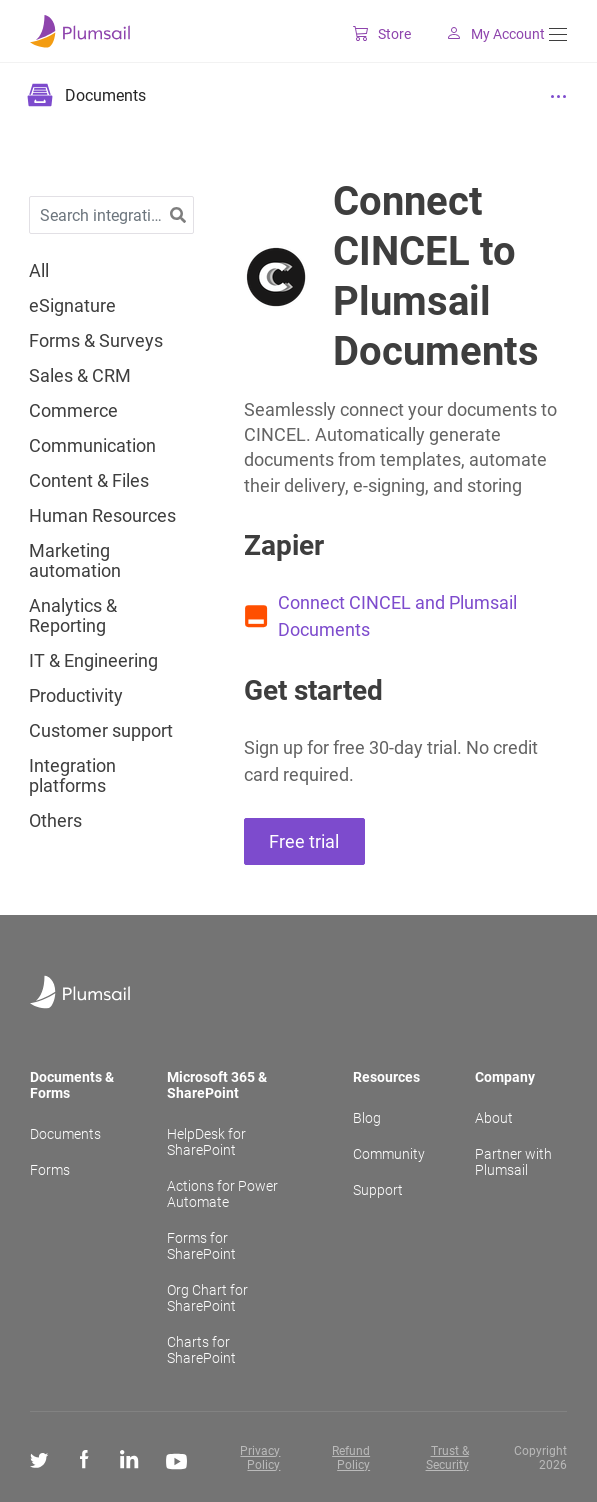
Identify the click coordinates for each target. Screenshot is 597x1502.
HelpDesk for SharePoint (206, 1142)
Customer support (101, 731)
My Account (479, 34)
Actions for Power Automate (222, 1194)
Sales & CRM (80, 376)
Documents (65, 1134)
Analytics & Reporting (73, 616)
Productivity (76, 696)
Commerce (73, 411)
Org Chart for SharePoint (207, 1298)
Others (55, 821)
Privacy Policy (260, 1458)
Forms (50, 1170)
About (494, 1118)
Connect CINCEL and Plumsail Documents (397, 616)
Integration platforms (72, 776)
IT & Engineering (93, 661)
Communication (92, 446)
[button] (178, 215)
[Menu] (558, 34)
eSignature (72, 306)
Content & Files (89, 481)
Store (366, 34)
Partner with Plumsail (513, 1162)
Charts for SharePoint (201, 1350)
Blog (367, 1118)
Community (389, 1154)
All (39, 271)
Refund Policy (351, 1458)
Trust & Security (447, 1458)
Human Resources (102, 516)
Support (378, 1190)
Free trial (304, 841)
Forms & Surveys (96, 341)
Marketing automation (75, 561)
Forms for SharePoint (201, 1246)
